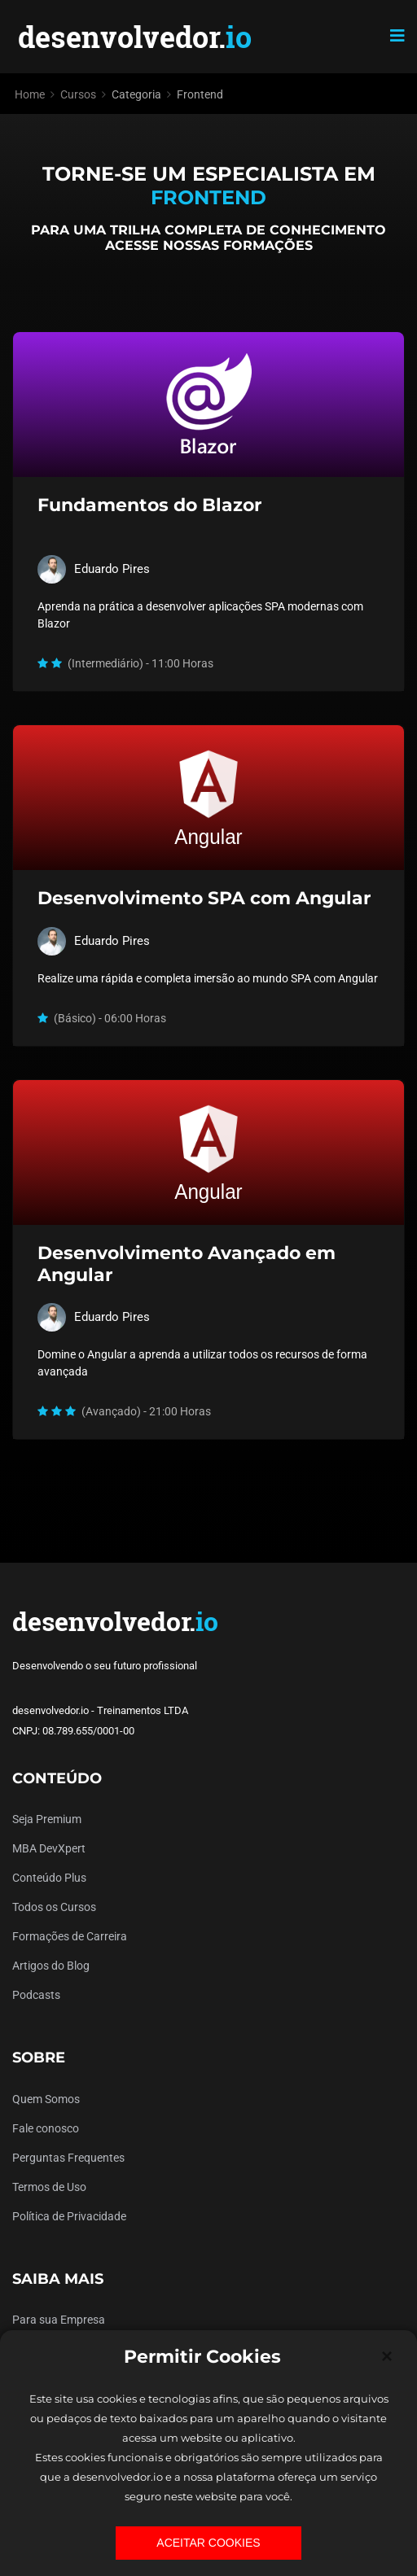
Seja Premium (46, 1819)
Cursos (78, 94)
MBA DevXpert (49, 1848)
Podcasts (36, 1994)
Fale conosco (45, 2128)
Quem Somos (46, 2099)
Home (30, 94)
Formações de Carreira (69, 1936)
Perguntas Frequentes (68, 2157)
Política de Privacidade (69, 2216)
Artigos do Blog (51, 1965)
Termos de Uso (49, 2186)
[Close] (387, 2356)
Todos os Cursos (54, 1906)
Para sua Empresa (58, 2319)
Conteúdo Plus (49, 1877)
